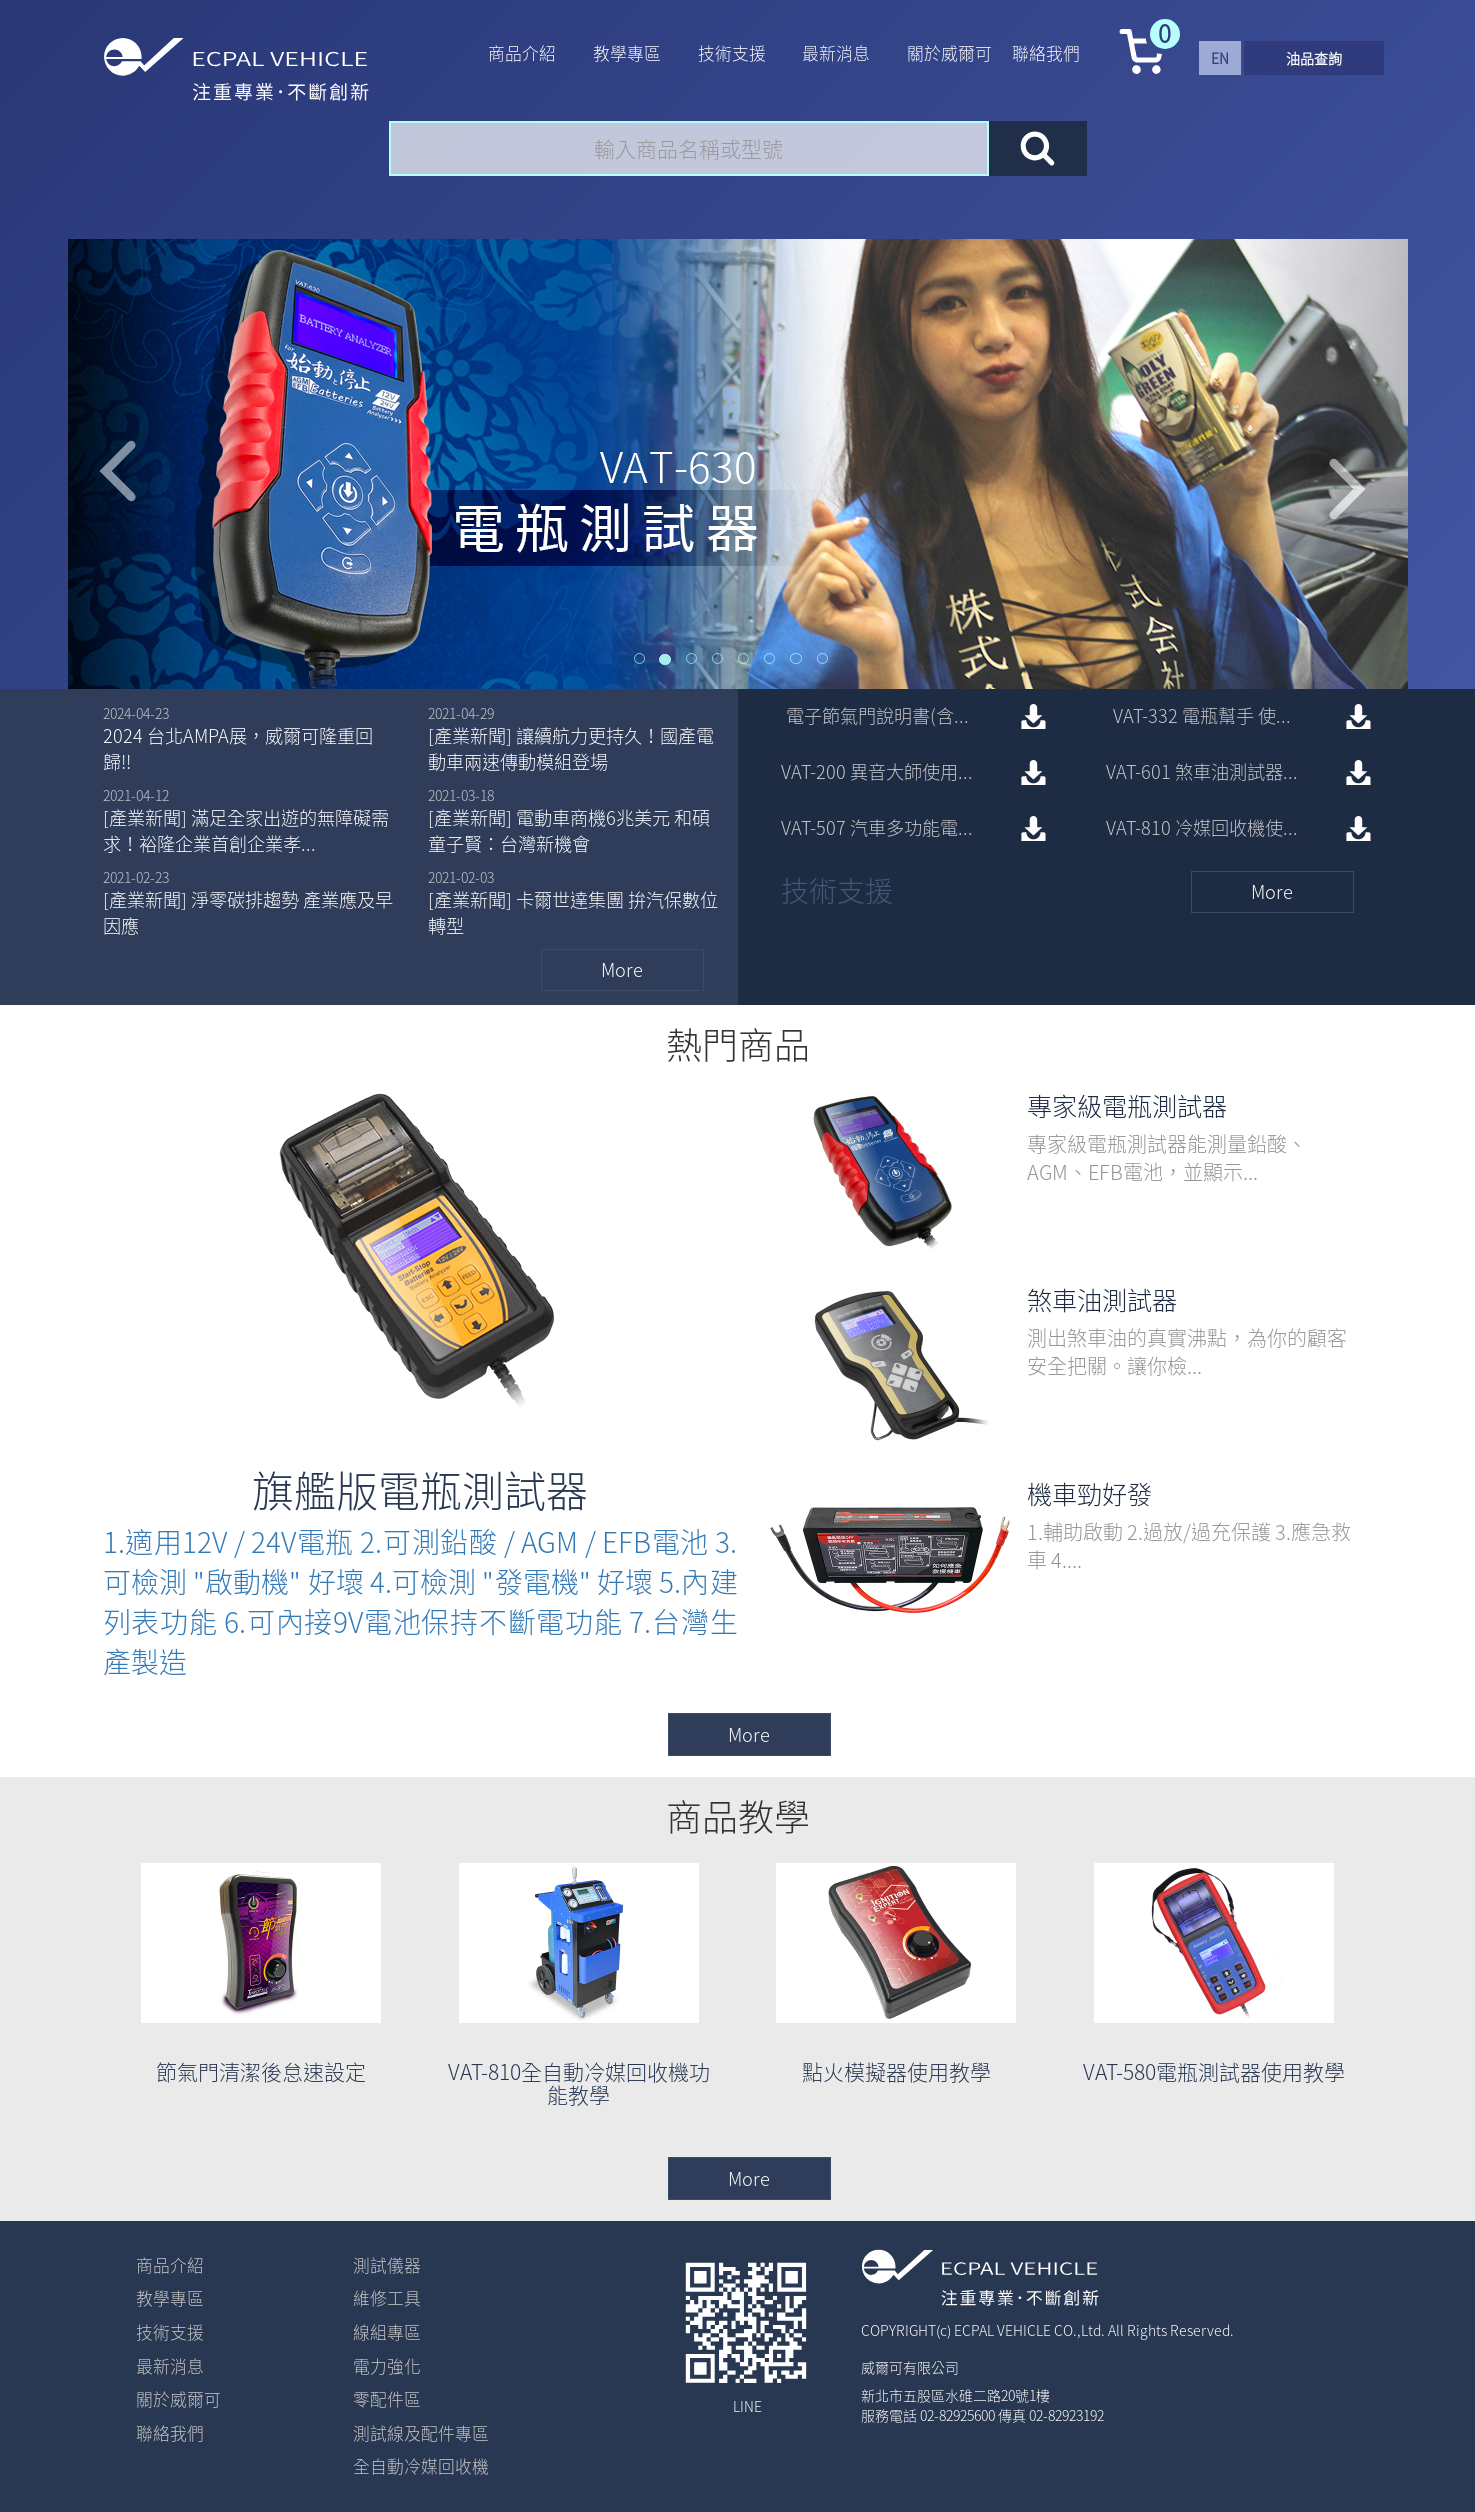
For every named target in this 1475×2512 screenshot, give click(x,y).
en (1220, 58)
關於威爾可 (949, 53)
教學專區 (627, 53)
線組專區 (387, 2332)
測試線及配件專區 (421, 2433)
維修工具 (387, 2298)
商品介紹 (522, 53)
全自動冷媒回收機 (421, 2466)
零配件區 (387, 2399)
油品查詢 (1314, 58)
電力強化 (387, 2366)
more (622, 969)
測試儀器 (387, 2265)
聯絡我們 (1046, 53)
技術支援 (732, 53)
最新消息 (836, 53)
